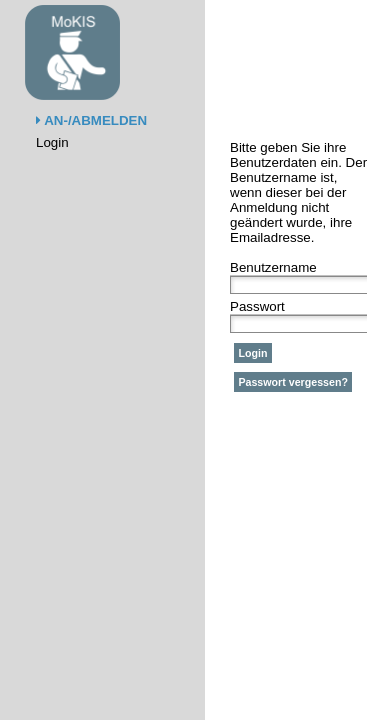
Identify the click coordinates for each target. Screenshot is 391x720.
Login (52, 142)
